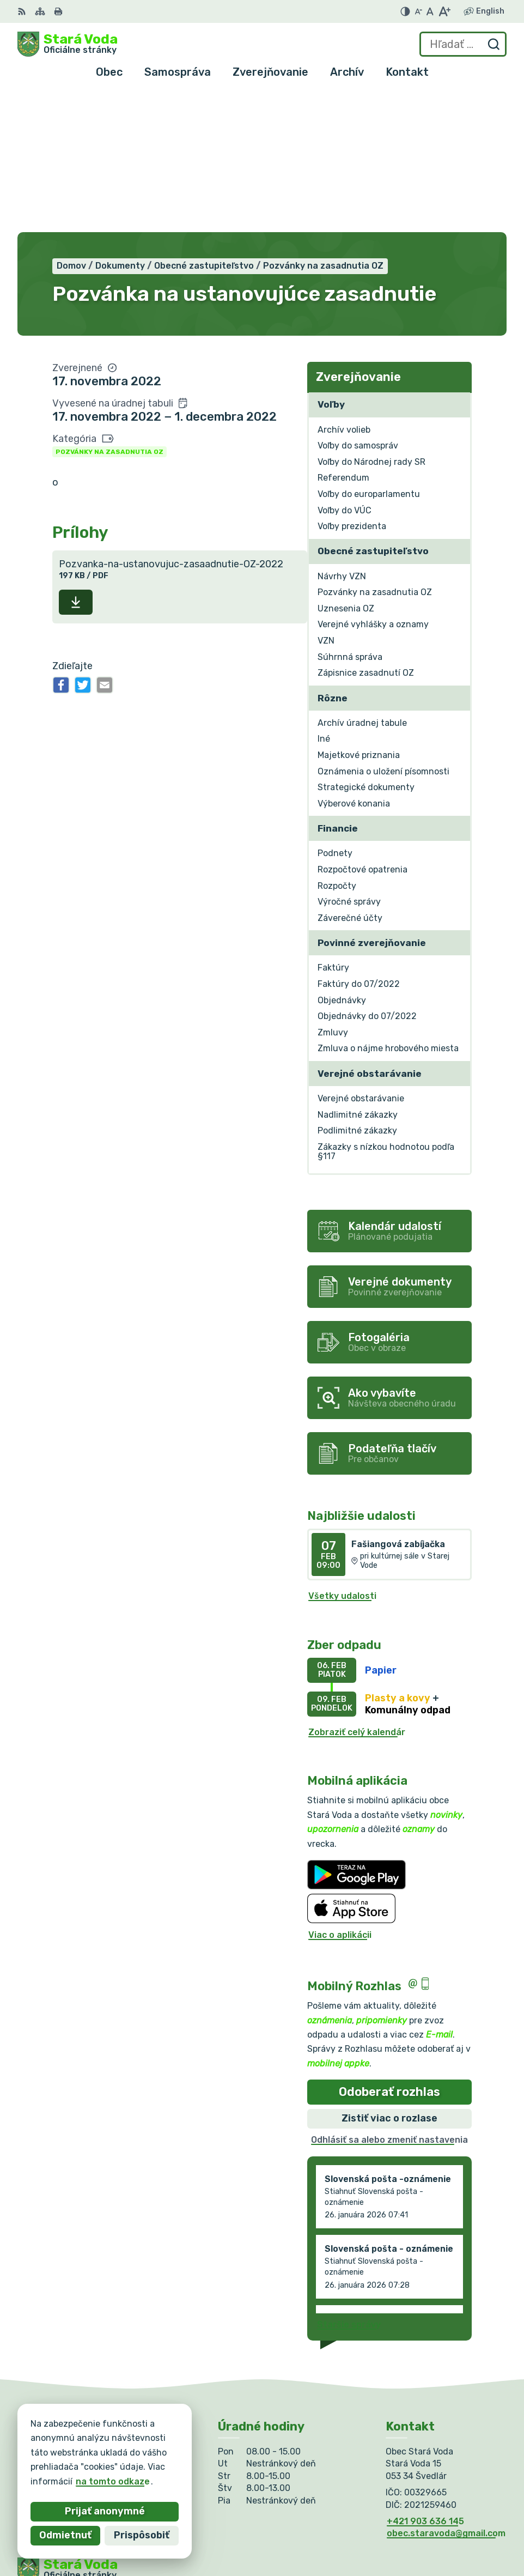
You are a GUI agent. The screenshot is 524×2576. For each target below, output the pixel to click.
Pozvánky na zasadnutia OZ (109, 311)
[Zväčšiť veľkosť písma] (444, 11)
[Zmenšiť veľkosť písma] (418, 11)
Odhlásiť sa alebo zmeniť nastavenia (389, 1999)
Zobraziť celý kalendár (356, 1591)
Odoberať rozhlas (389, 1951)
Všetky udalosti (342, 1456)
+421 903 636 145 (425, 2380)
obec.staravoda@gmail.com (446, 2393)
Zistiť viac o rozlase (389, 1978)
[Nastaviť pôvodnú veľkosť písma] (430, 11)
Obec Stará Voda (124, 2466)
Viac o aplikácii (339, 1794)
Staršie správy (349, 2184)
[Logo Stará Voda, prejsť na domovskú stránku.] (67, 44)
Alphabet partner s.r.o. (179, 2456)
